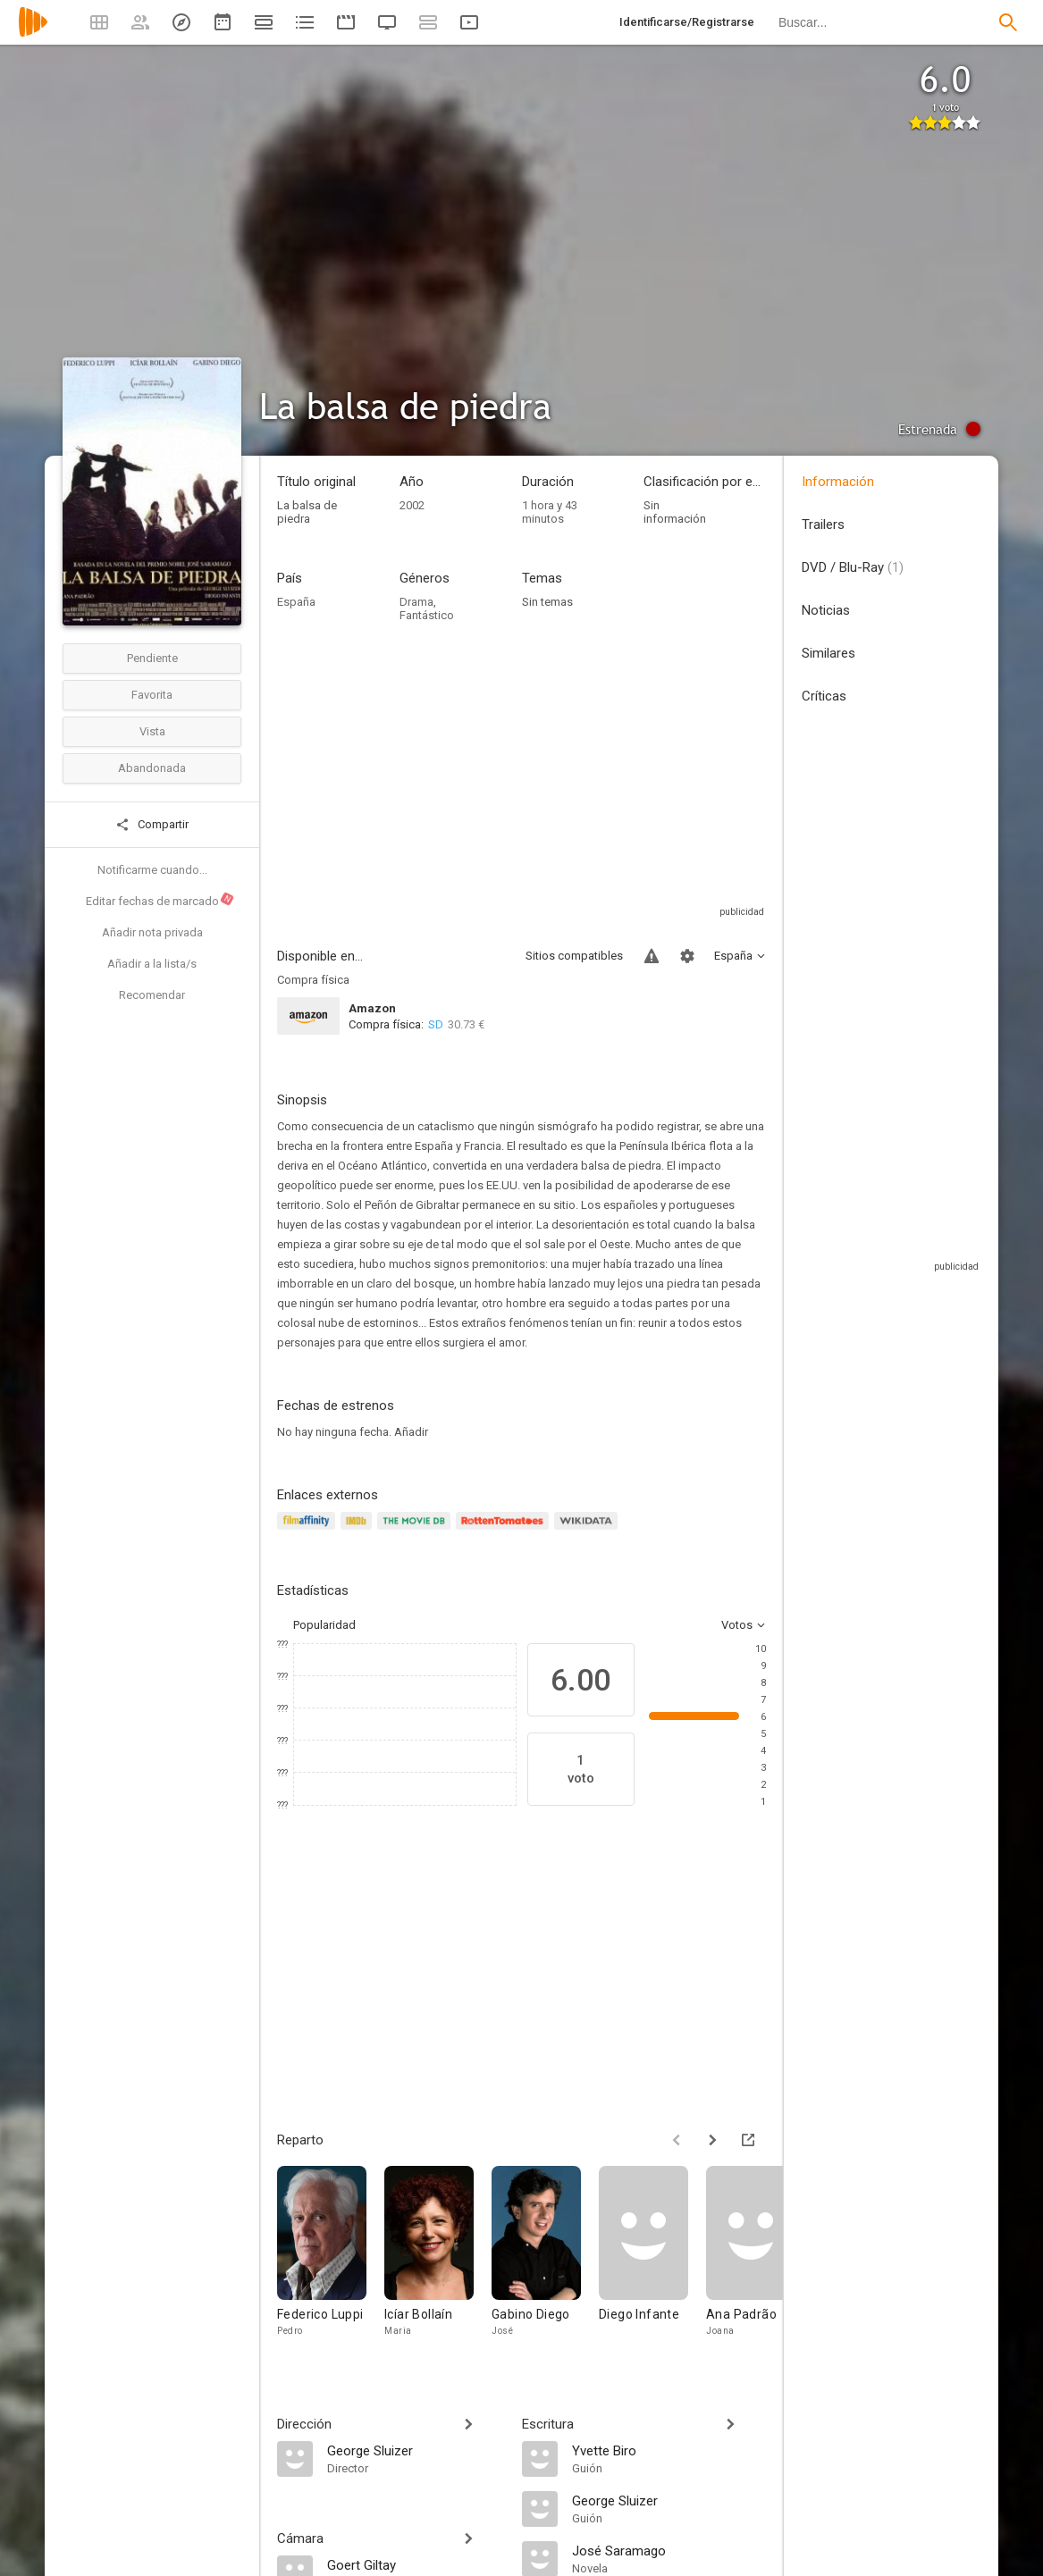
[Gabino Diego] (545, 2264)
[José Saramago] (669, 2550)
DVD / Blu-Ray (853, 567)
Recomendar (152, 995)
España (296, 601)
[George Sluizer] (415, 2450)
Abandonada (152, 768)
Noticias (826, 610)
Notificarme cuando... (152, 870)
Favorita (151, 694)
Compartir (152, 825)
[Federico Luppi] (330, 2264)
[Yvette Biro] (669, 2450)
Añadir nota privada (152, 932)
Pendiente (152, 658)
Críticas (824, 696)
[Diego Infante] (652, 2264)
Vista (152, 731)
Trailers (823, 524)
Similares (828, 653)
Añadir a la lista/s (152, 963)
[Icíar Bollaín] (438, 2264)
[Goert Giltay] (415, 2564)
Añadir (411, 1432)
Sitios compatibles (574, 955)
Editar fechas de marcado (160, 900)
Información (838, 482)
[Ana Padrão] (759, 2264)
